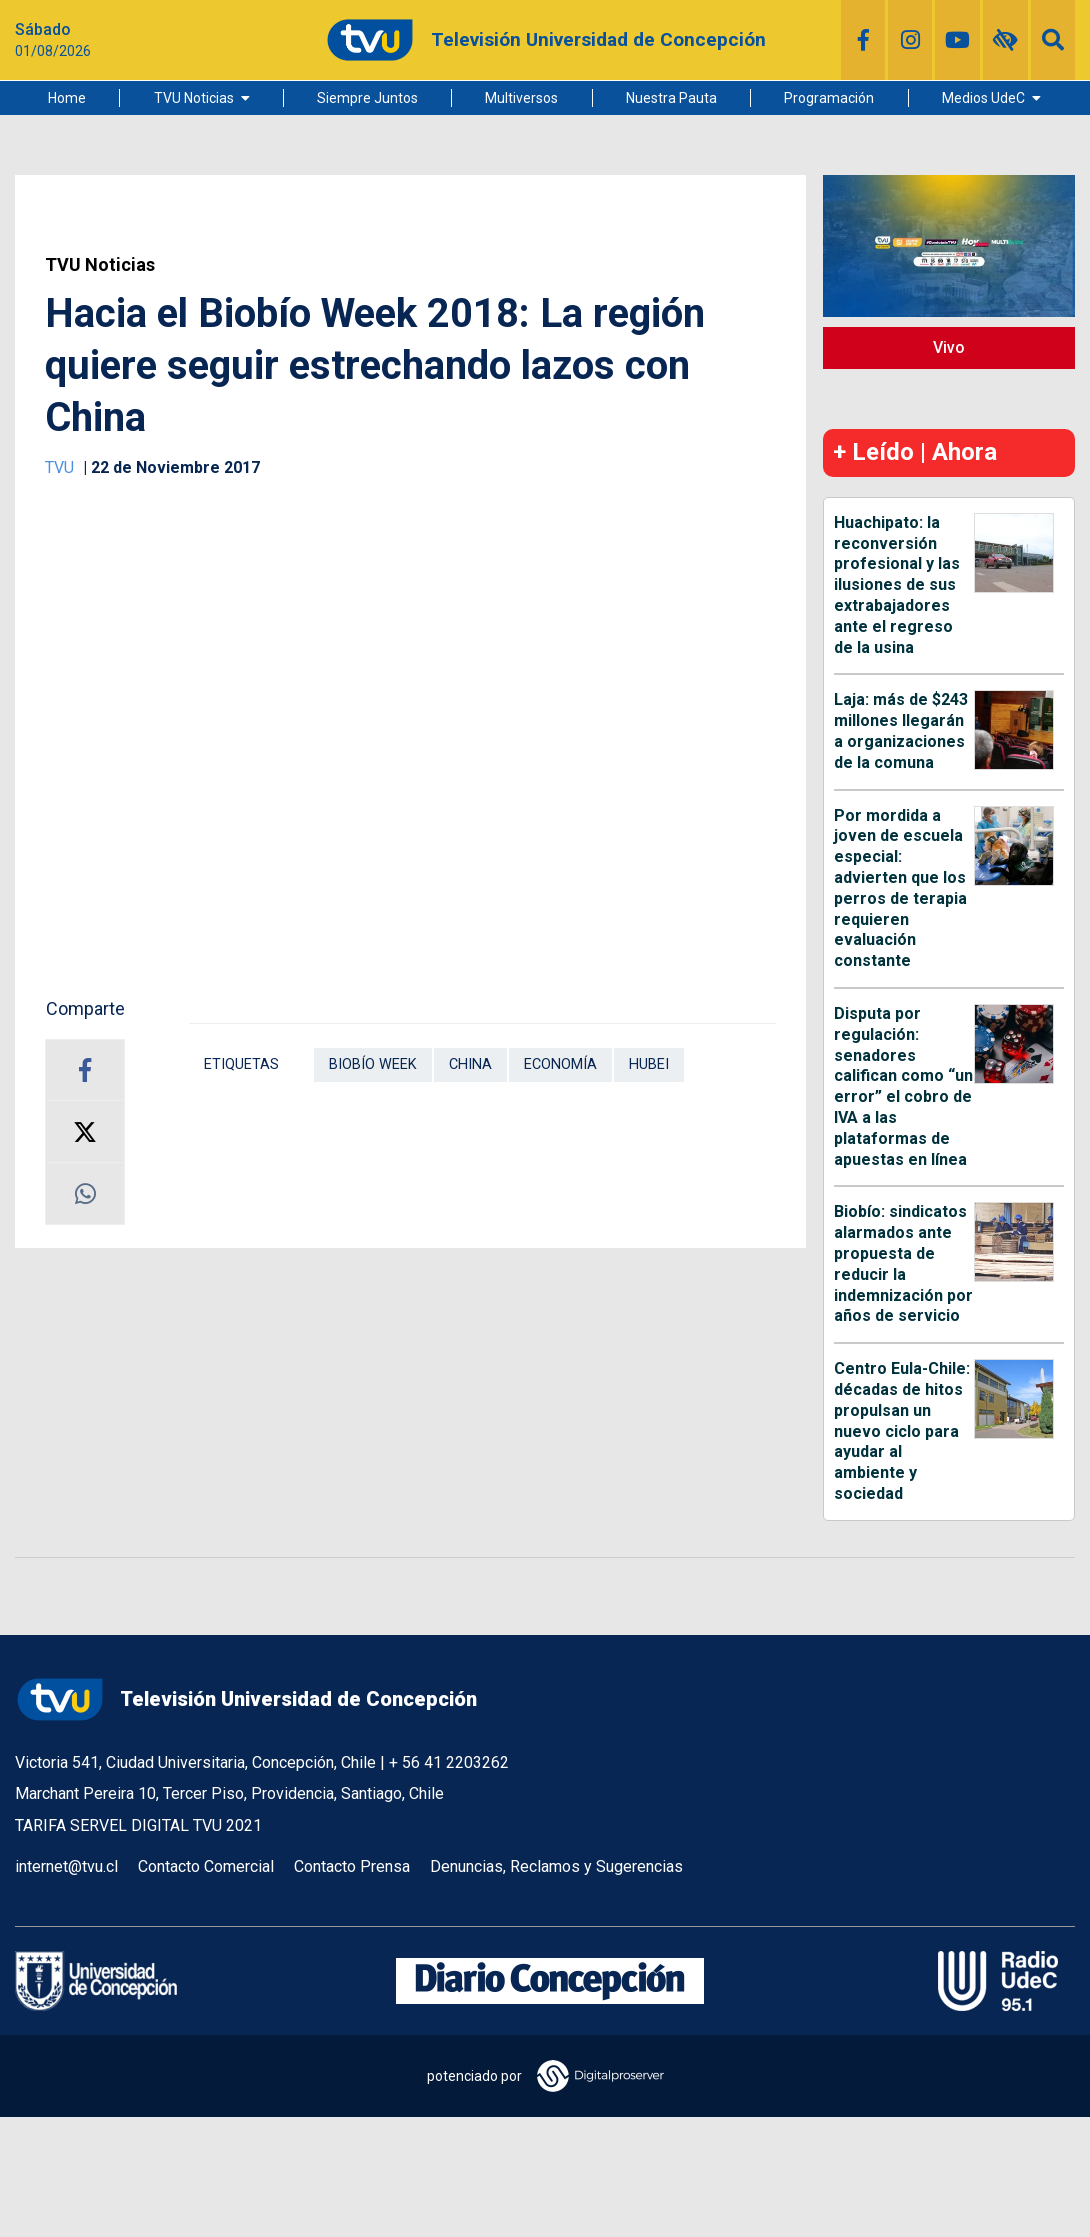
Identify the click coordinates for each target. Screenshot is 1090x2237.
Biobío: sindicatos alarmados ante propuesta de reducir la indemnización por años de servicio (903, 1263)
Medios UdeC (983, 98)
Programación (829, 98)
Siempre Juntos (367, 98)
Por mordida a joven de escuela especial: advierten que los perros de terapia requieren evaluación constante (900, 888)
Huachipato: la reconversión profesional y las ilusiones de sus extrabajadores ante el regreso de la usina (897, 585)
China (470, 1064)
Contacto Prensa (352, 1866)
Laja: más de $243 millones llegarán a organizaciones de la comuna (901, 730)
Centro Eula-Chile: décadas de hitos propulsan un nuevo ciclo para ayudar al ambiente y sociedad (902, 1431)
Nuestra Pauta (671, 98)
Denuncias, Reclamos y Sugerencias (556, 1866)
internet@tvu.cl (66, 1866)
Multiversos (521, 98)
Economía (560, 1064)
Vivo (949, 347)
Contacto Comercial (206, 1866)
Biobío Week (373, 1064)
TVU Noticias (194, 98)
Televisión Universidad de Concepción (246, 1699)
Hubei (649, 1064)
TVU (61, 467)
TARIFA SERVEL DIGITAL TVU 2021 (138, 1825)
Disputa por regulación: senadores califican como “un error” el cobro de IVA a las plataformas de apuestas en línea (903, 1086)
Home (67, 98)
